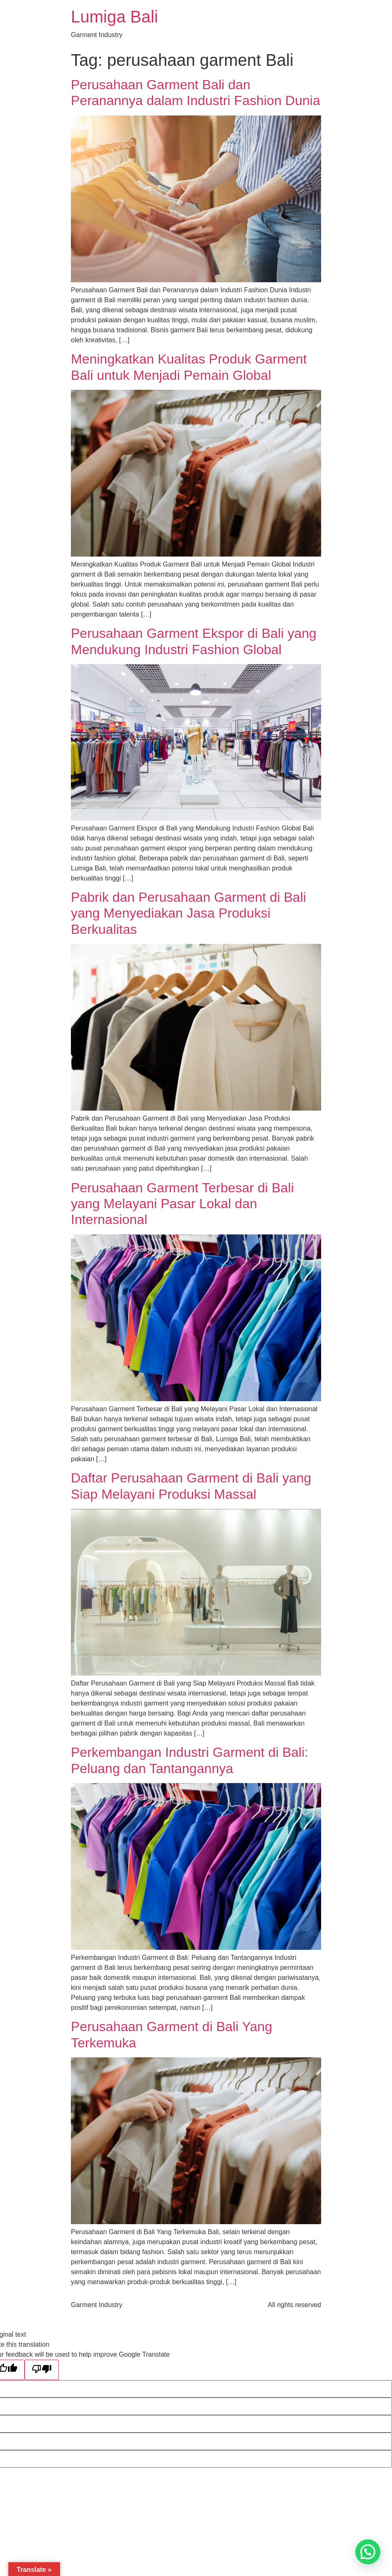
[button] (367, 2551)
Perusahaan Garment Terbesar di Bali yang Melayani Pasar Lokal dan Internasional (182, 1203)
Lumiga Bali (114, 17)
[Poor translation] (42, 2370)
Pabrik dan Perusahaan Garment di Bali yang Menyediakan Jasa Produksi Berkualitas (188, 913)
